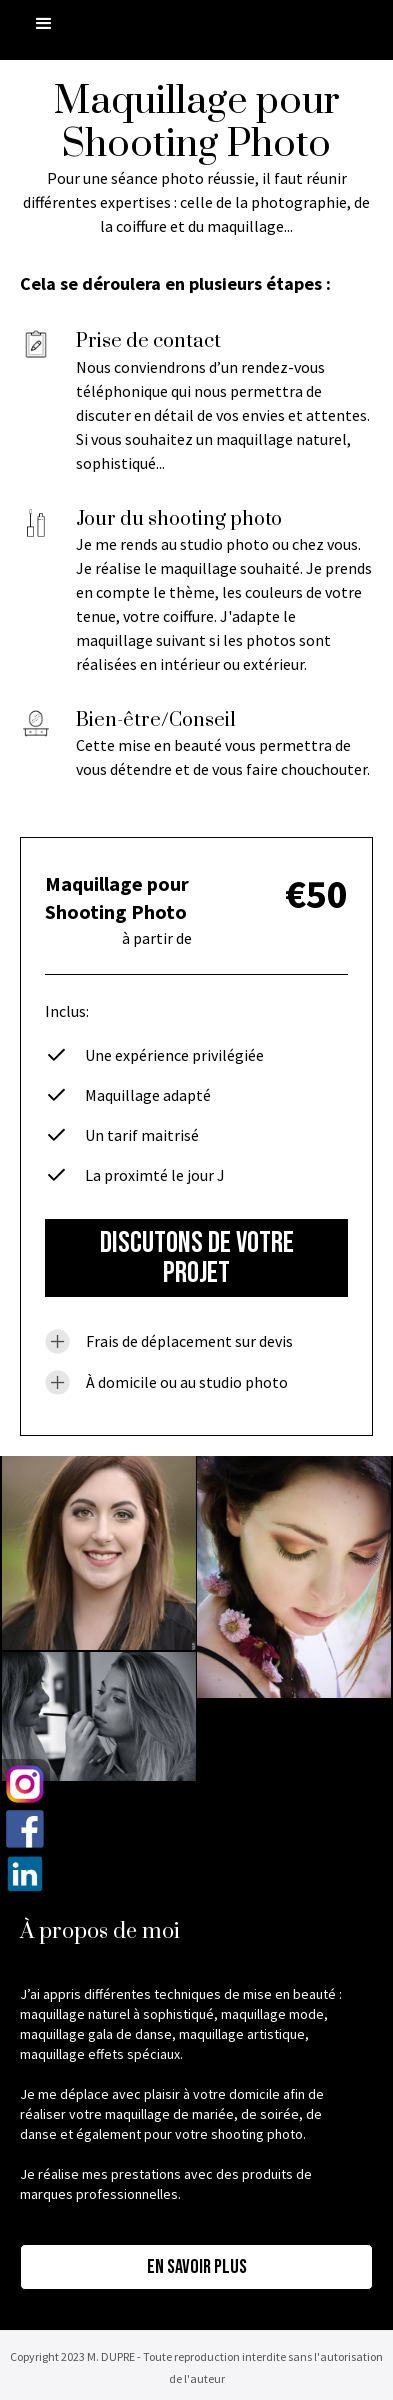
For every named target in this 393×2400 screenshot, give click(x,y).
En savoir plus (197, 2267)
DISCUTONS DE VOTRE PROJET (197, 1258)
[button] (44, 24)
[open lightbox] (99, 1553)
